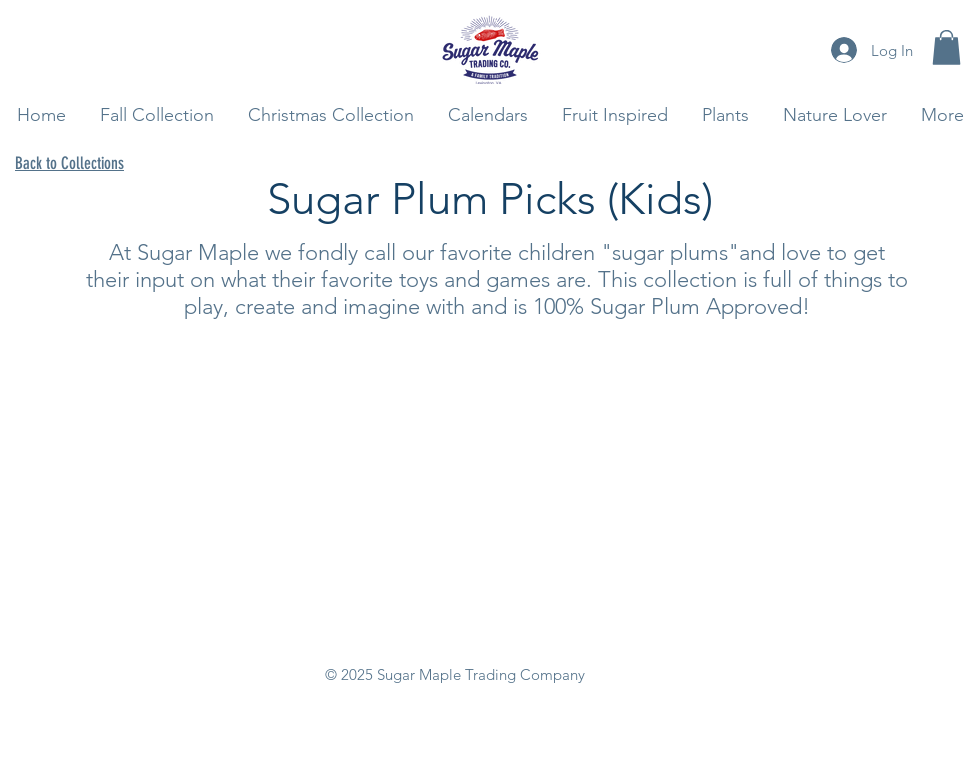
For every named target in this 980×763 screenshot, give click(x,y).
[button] (946, 47)
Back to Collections (69, 163)
